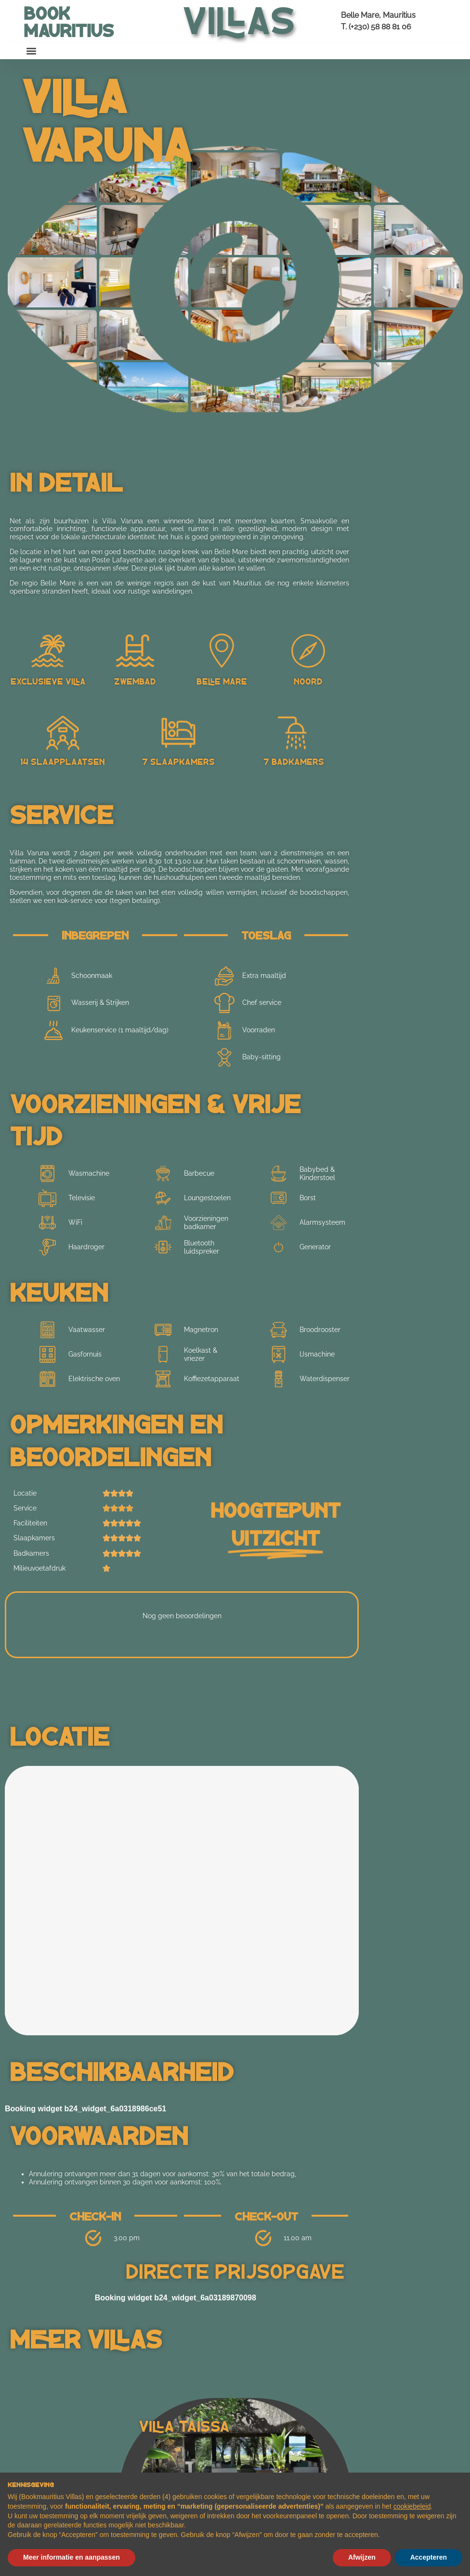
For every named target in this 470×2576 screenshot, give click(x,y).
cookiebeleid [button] (412, 2506)
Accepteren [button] (428, 2557)
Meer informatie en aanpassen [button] (71, 2557)
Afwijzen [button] (362, 2557)
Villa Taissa (184, 2425)
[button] (31, 51)
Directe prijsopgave (235, 2270)
